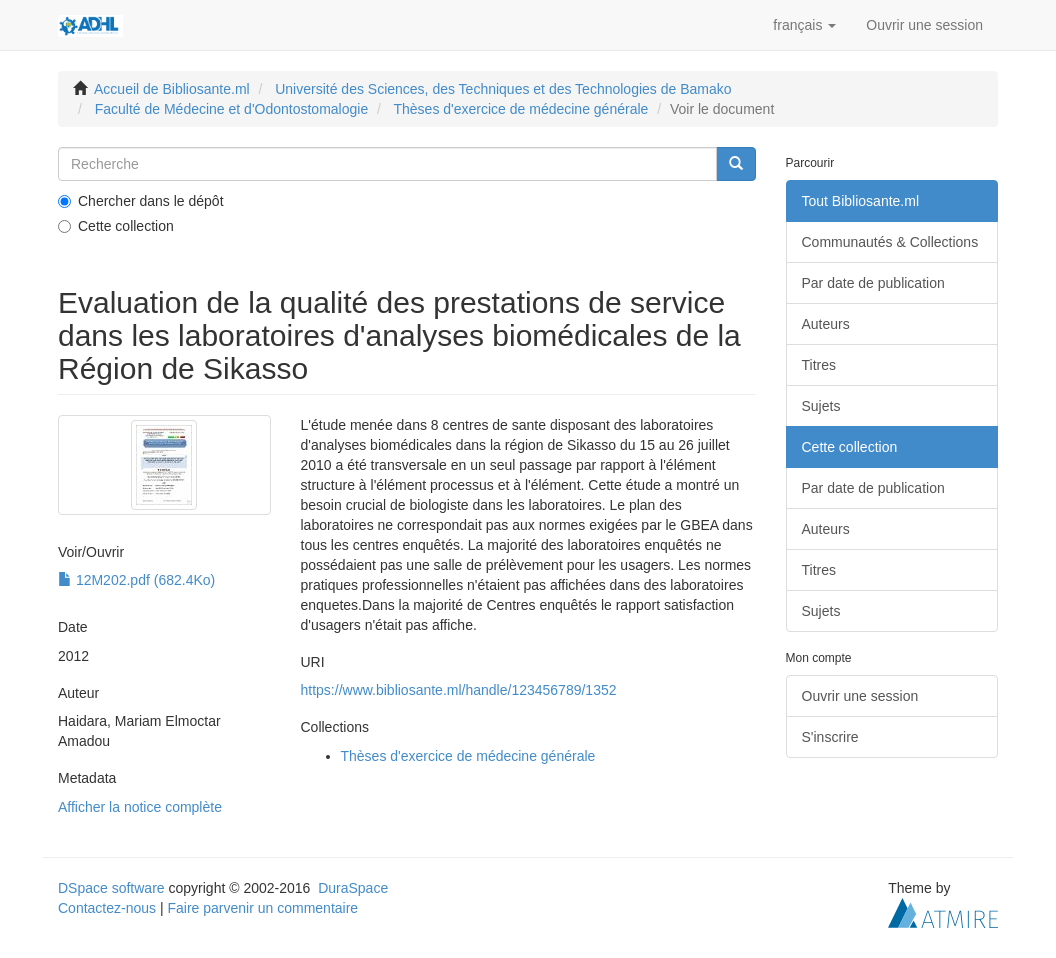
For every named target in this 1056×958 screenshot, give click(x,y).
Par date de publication (873, 283)
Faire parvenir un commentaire (262, 908)
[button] (804, 25)
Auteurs (826, 324)
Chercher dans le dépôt (141, 201)
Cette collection (116, 226)
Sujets (821, 406)
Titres (819, 365)
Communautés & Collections (890, 242)
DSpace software (111, 888)
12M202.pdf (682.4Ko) (136, 580)
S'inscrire (830, 737)
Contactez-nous (107, 908)
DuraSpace (353, 888)
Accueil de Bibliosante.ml (172, 89)
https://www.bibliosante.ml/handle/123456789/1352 (459, 690)
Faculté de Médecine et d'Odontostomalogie (232, 109)
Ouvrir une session (860, 696)
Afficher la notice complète (140, 807)
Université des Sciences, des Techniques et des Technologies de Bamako (503, 89)
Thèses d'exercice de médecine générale (521, 109)
